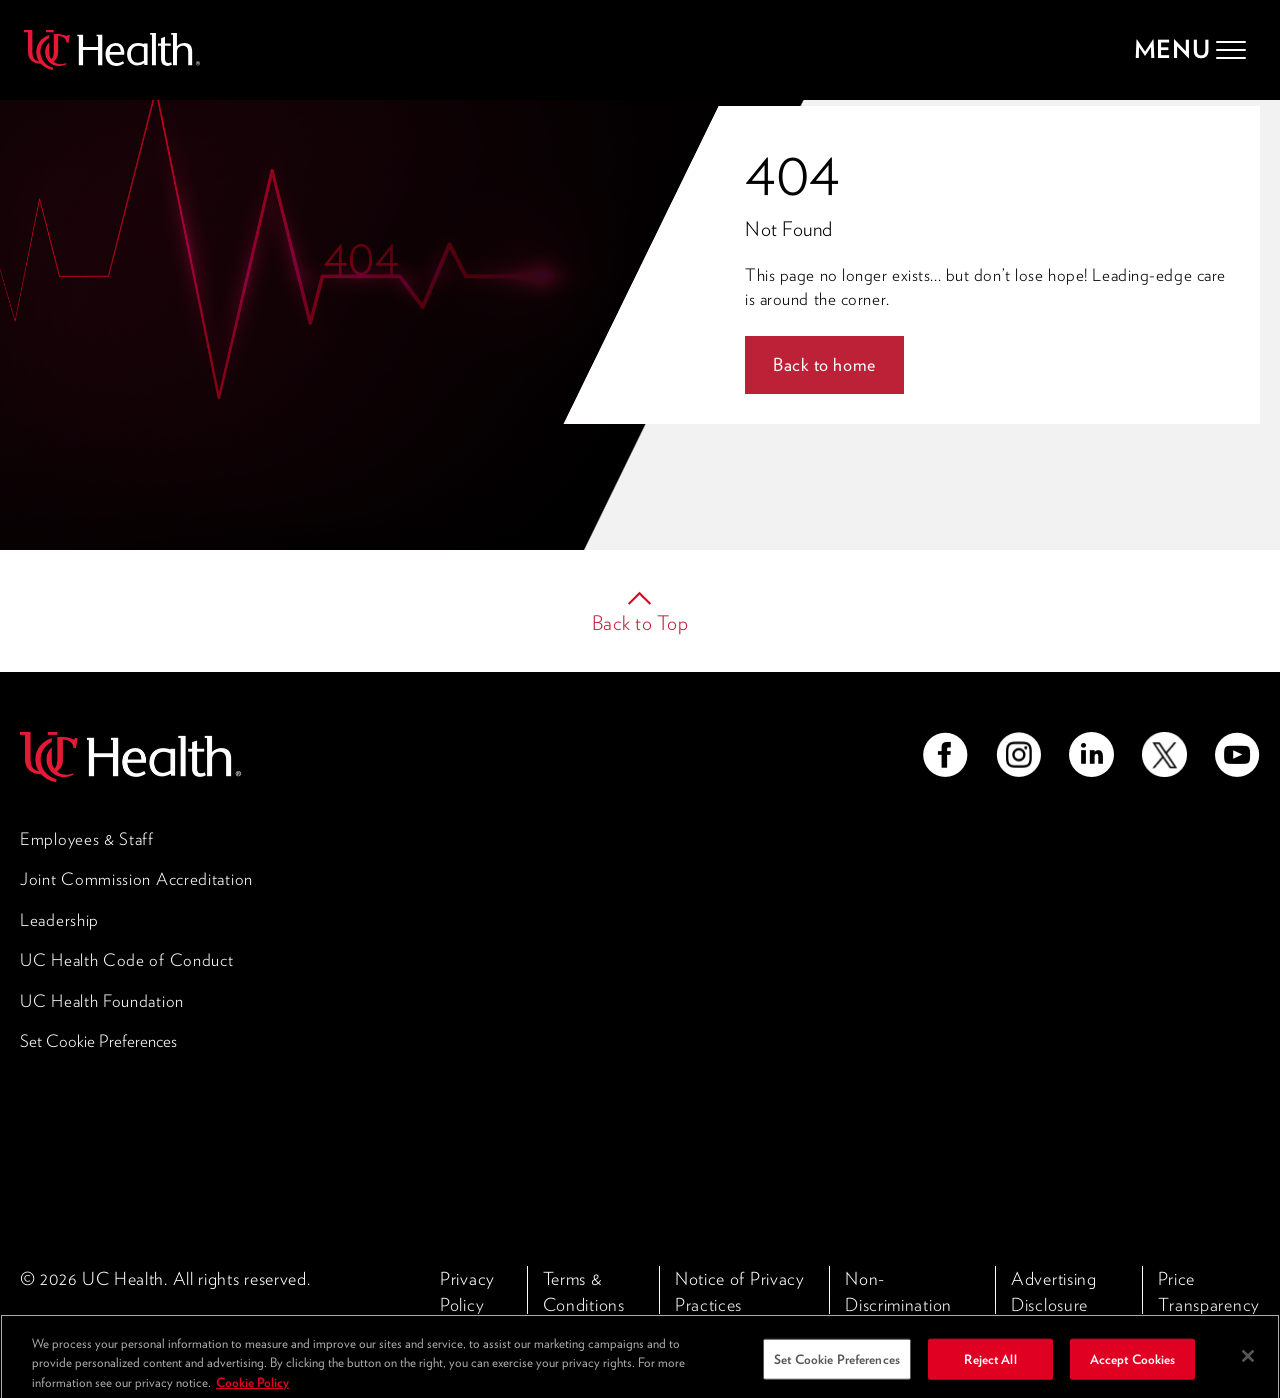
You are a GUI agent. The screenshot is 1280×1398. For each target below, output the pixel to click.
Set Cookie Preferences (98, 1041)
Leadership (59, 920)
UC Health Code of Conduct (127, 960)
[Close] (1248, 1365)
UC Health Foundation (102, 1001)
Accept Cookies (1133, 1367)
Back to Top (640, 623)
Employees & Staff (87, 839)
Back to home (824, 364)
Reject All (990, 1367)
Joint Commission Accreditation (136, 879)
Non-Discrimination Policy (898, 1304)
